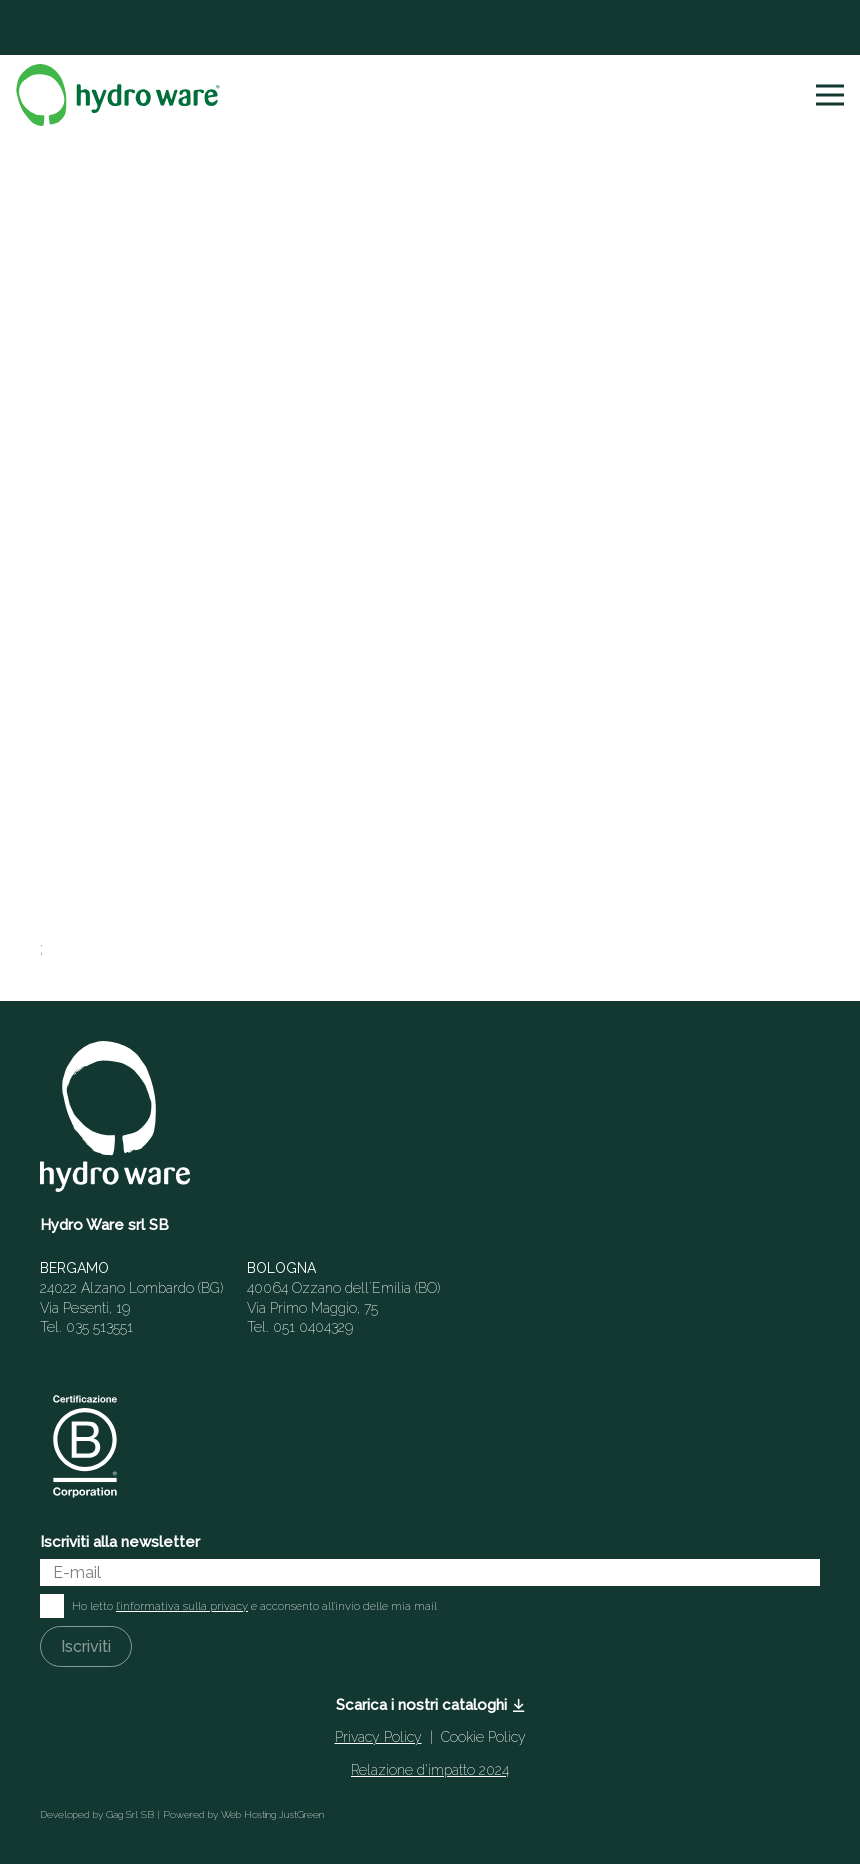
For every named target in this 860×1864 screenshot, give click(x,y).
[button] (830, 95)
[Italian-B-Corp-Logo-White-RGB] (85, 1445)
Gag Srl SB (130, 1814)
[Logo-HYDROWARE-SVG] (118, 95)
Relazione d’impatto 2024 (430, 1770)
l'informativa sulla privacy (182, 1606)
